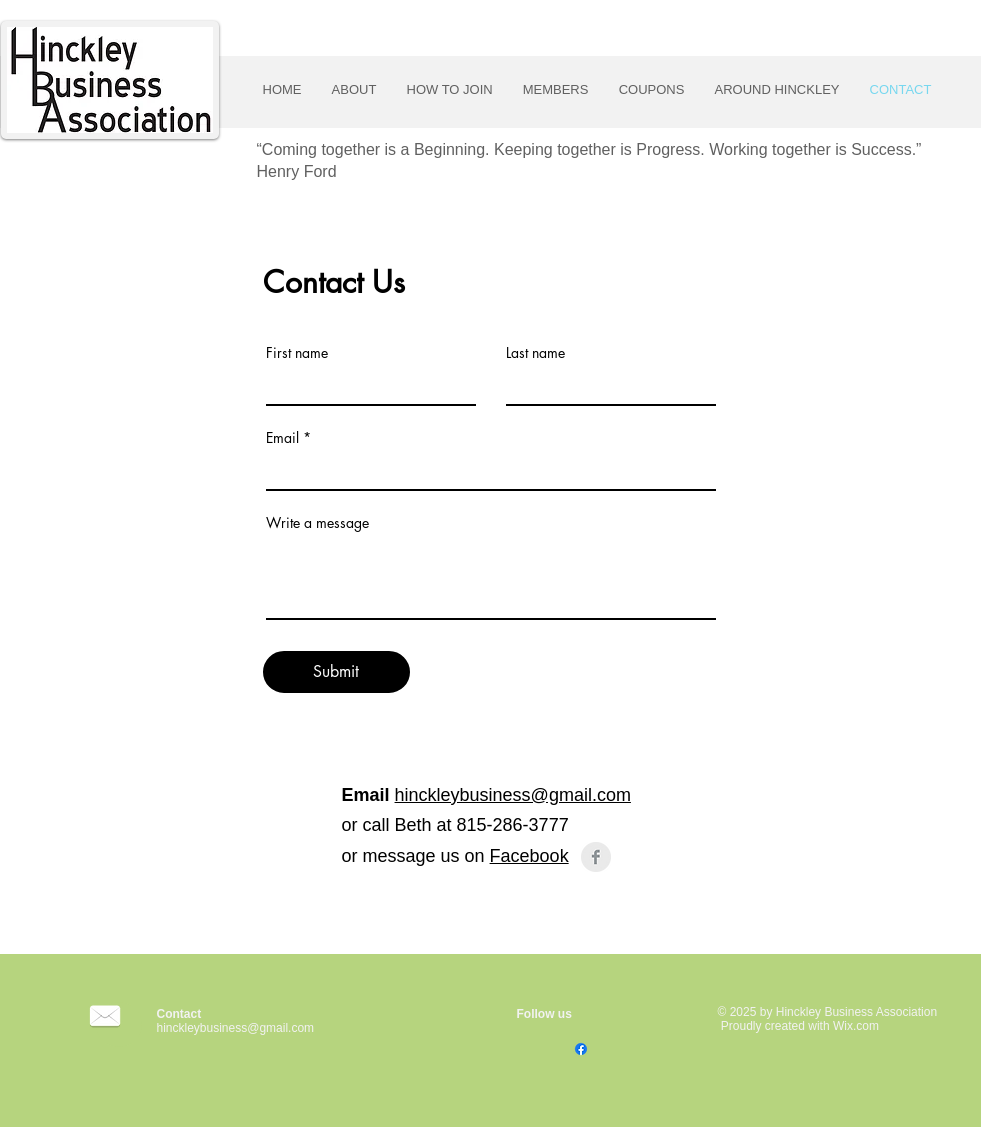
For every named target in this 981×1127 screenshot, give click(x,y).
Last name (535, 353)
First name (297, 353)
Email (282, 438)
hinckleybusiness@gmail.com (513, 795)
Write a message (317, 523)
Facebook (529, 856)
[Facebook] (581, 1049)
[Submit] (336, 672)
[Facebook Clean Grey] (596, 857)
